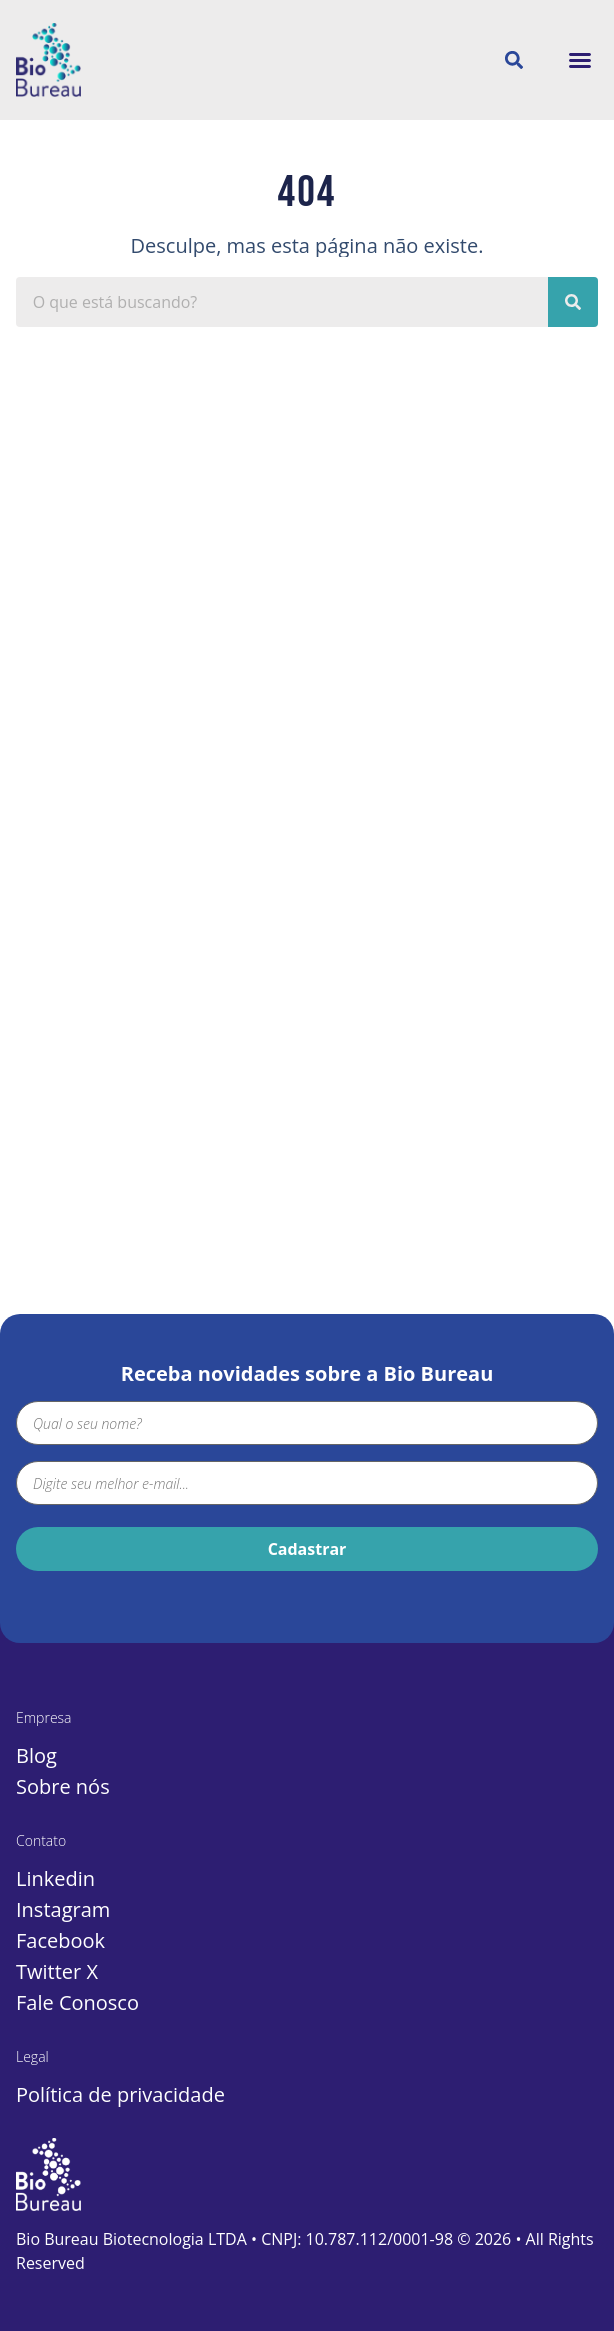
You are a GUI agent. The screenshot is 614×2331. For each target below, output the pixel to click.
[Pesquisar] (573, 302)
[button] (580, 60)
